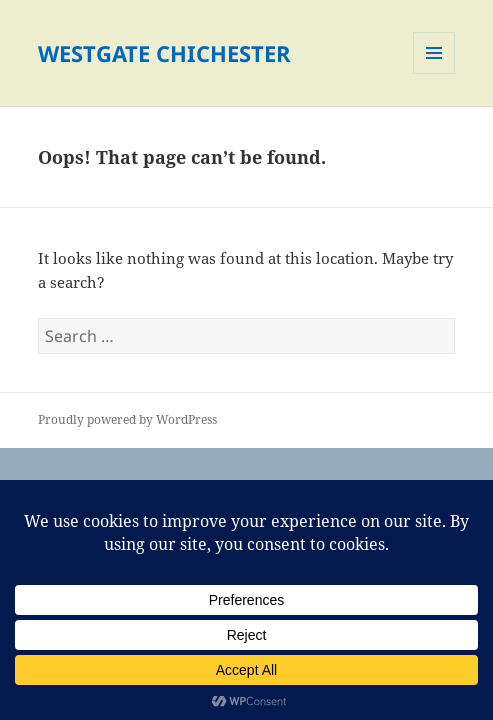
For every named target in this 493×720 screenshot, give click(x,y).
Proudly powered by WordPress (127, 419)
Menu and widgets (434, 73)
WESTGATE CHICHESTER (164, 53)
